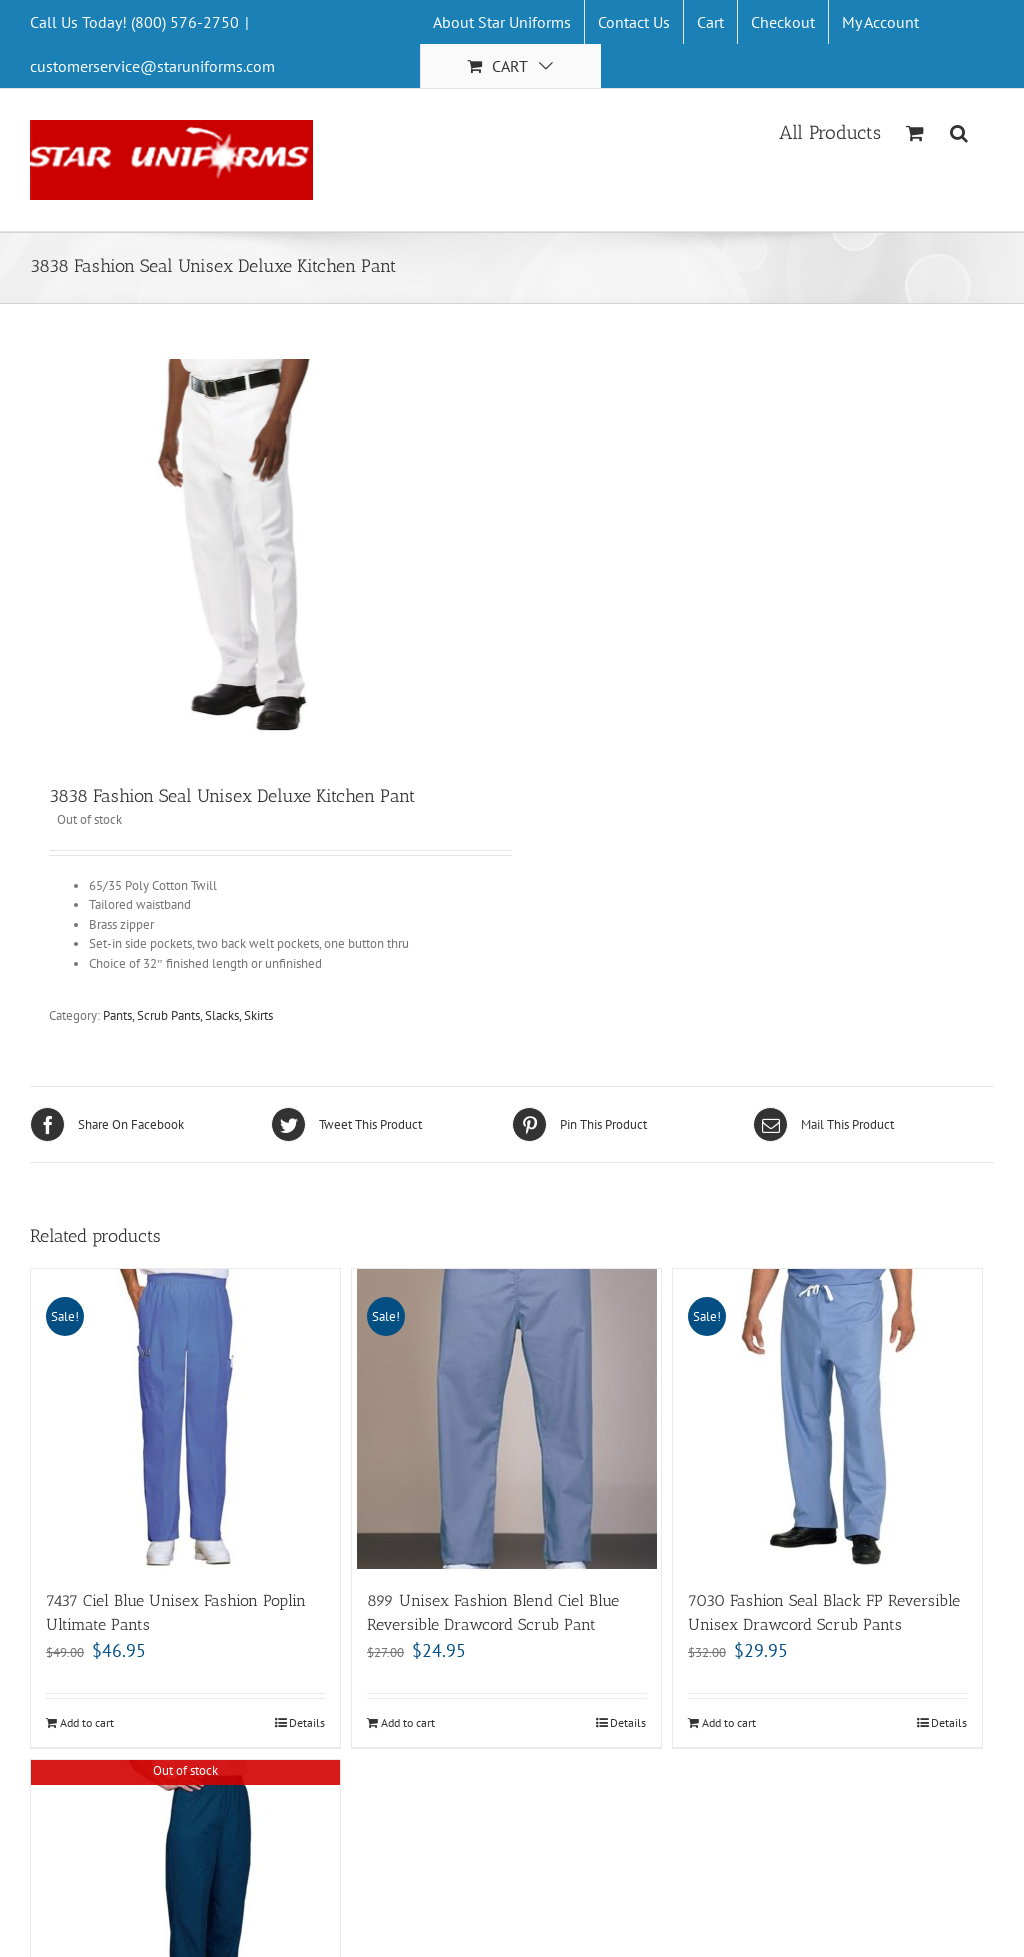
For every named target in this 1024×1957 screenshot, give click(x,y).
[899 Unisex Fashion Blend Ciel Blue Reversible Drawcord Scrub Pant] (506, 1419)
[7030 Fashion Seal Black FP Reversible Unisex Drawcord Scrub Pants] (827, 1419)
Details (307, 1722)
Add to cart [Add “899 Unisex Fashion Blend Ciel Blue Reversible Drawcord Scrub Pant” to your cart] (408, 1722)
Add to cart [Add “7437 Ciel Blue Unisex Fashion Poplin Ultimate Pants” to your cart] (87, 1722)
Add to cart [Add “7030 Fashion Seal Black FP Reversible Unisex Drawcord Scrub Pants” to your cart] (729, 1722)
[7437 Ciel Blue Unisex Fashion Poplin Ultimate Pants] (185, 1419)
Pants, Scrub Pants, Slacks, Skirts (188, 1015)
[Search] (959, 131)
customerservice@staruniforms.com (152, 66)
